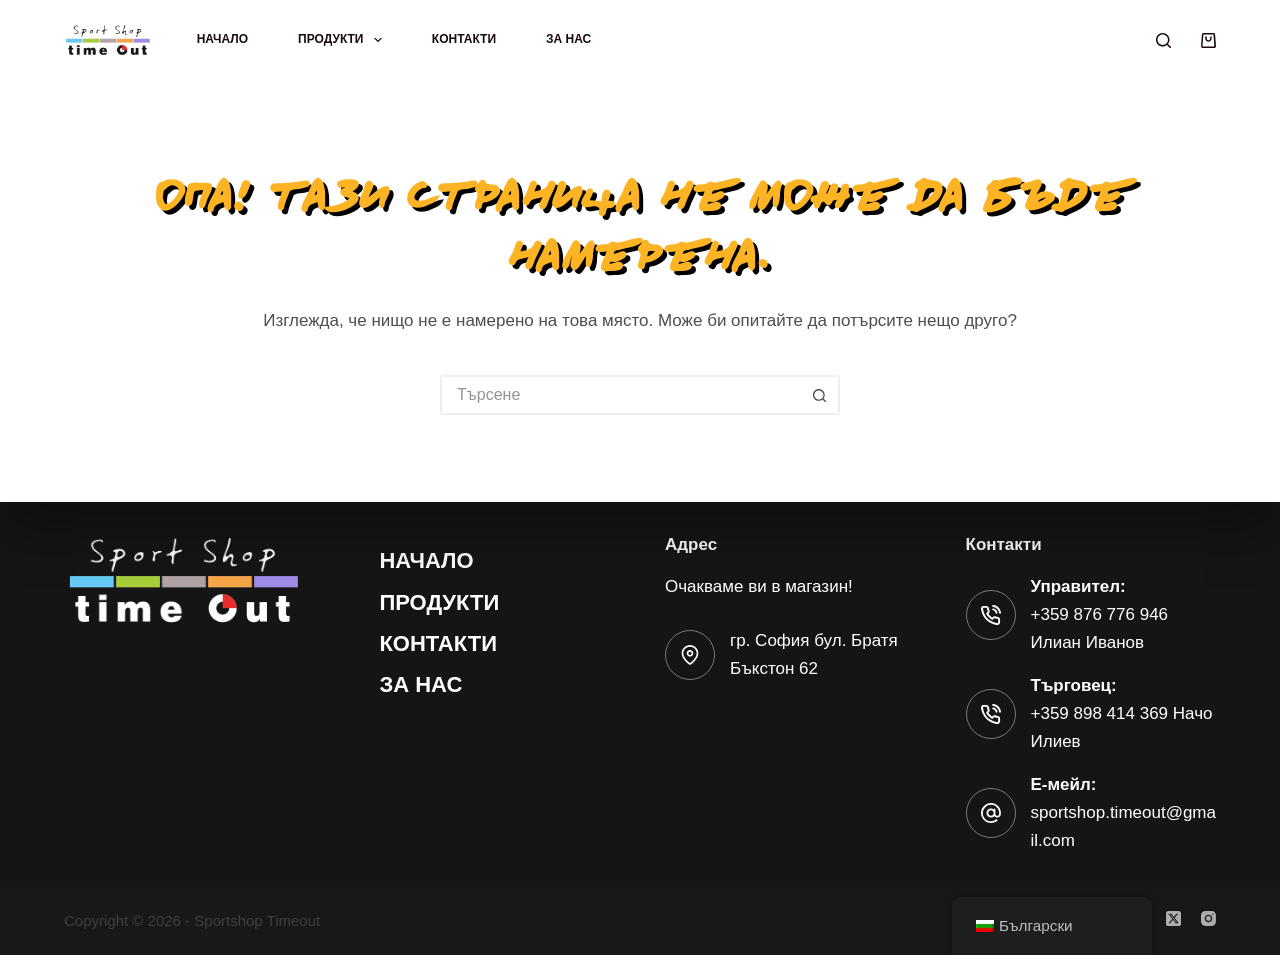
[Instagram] (1208, 918)
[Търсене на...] (620, 395)
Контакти (464, 39)
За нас (568, 39)
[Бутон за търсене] (820, 395)
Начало (222, 39)
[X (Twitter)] (1173, 918)
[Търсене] (1163, 40)
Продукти (344, 40)
